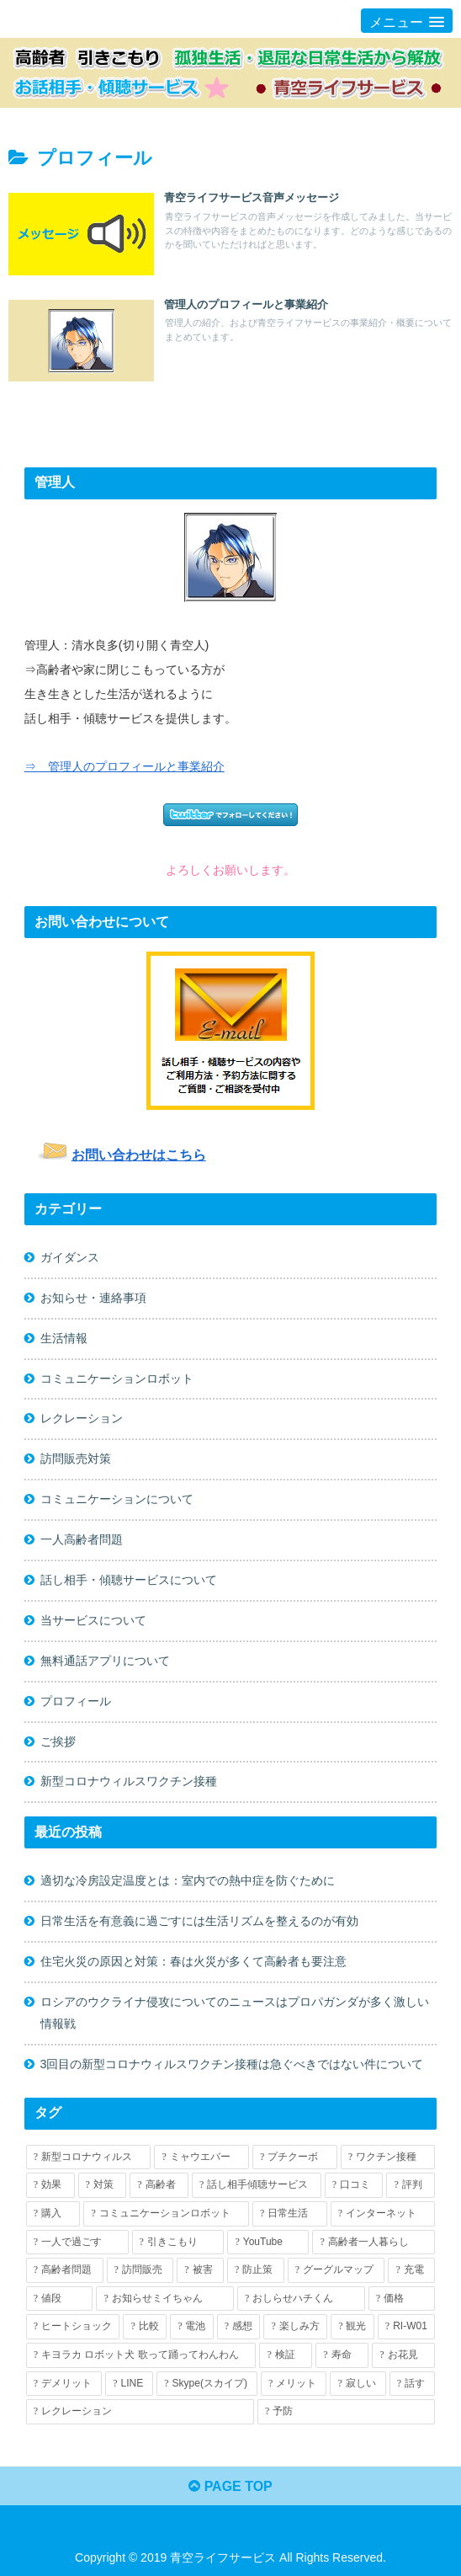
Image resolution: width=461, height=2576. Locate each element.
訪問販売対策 (75, 1459)
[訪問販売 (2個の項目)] (140, 2271)
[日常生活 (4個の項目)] (289, 2214)
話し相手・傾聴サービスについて (128, 1580)
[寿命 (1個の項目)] (341, 2356)
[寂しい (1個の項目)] (357, 2384)
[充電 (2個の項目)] (411, 2271)
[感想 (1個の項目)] (239, 2327)
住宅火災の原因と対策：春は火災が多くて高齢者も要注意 (193, 1962)
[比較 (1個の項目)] (145, 2327)
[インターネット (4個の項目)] (383, 2214)
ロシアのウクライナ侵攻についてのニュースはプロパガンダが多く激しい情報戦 (234, 2013)
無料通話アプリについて (105, 1660)
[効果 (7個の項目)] (50, 2186)
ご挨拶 (58, 1741)
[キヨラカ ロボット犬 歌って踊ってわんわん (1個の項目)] (141, 2356)
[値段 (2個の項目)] (59, 2299)
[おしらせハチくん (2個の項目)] (301, 2299)
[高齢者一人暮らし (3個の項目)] (373, 2242)
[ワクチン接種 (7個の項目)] (388, 2157)
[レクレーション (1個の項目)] (140, 2412)
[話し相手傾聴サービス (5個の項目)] (256, 2186)
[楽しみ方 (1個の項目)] (295, 2327)
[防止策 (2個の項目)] (255, 2271)
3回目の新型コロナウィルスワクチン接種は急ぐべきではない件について (232, 2065)
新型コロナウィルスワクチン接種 (128, 1782)
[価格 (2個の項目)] (402, 2299)
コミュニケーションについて (116, 1500)
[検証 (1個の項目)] (285, 2356)
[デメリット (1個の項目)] (64, 2384)
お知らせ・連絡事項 (93, 1297)
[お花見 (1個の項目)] (403, 2356)
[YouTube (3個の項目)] (268, 2242)
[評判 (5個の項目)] (410, 2186)
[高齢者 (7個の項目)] (159, 2186)
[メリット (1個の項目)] (293, 2384)
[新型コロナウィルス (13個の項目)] (88, 2157)
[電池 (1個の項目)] (192, 2327)
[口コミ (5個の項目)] (354, 2186)
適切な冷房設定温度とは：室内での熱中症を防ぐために (187, 1881)
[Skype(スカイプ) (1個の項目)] (206, 2384)
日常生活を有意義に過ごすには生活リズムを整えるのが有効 (199, 1921)
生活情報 (63, 1338)
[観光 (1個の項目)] (352, 2327)
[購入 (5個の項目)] (53, 2214)
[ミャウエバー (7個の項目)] (201, 2157)
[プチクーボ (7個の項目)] (294, 2157)
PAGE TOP (230, 2486)
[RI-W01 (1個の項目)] (406, 2327)
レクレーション (81, 1419)
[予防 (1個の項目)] (346, 2412)
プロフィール (75, 1701)
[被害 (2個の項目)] (200, 2271)
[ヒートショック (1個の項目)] (73, 2327)
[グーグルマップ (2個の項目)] (336, 2271)
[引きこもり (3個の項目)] (178, 2242)
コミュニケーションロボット (116, 1378)
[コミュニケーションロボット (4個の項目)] (166, 2214)
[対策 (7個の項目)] (102, 2186)
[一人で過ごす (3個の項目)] (77, 2242)
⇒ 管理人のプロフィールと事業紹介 (124, 766)
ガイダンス (69, 1257)
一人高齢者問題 (81, 1539)
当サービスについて (93, 1620)
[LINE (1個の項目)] (129, 2384)
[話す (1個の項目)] (412, 2384)
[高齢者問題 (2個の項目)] (64, 2271)
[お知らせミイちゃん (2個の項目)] (165, 2299)
